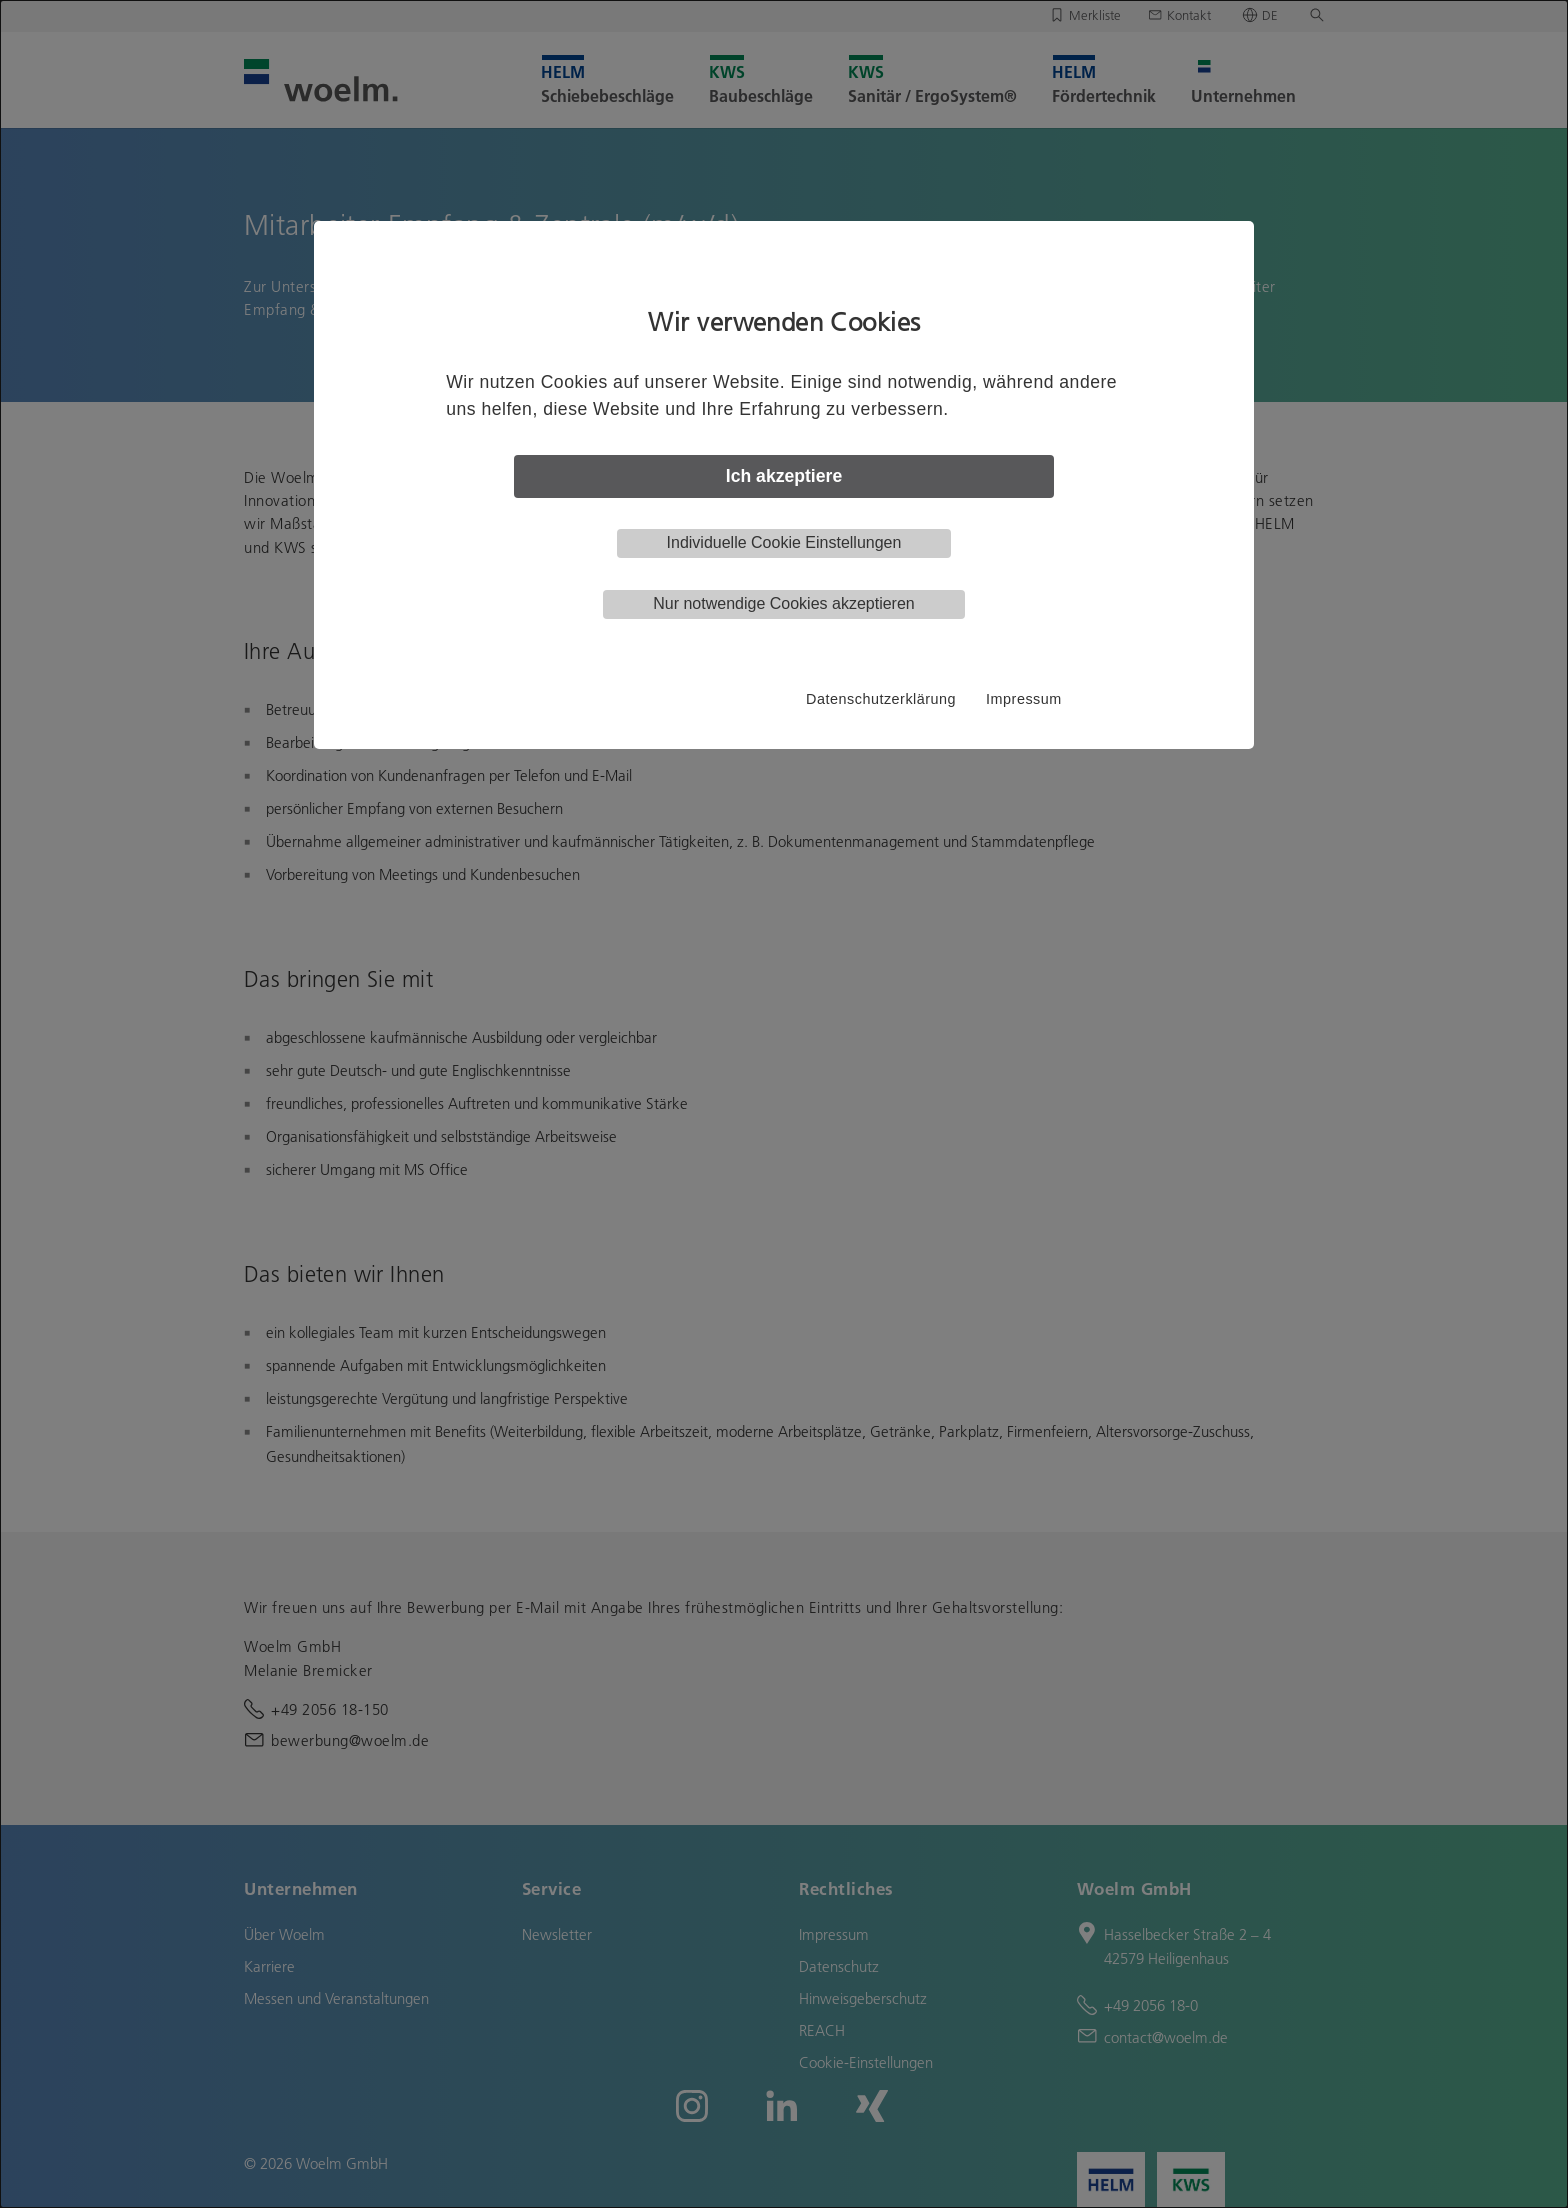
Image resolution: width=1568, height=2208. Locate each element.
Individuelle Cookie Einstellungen (784, 542)
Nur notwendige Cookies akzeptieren (783, 603)
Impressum (1024, 699)
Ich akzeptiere (784, 476)
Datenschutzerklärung (881, 699)
